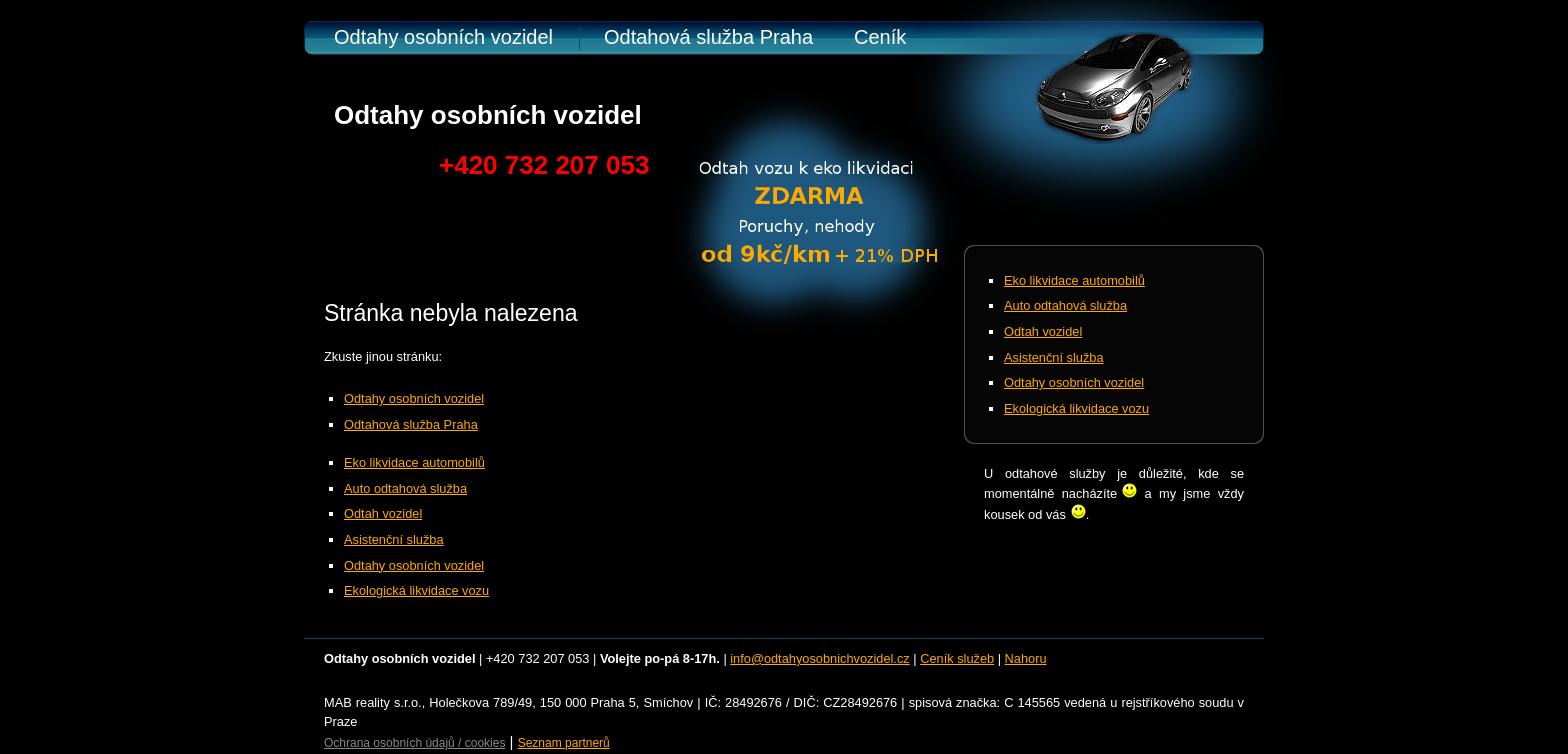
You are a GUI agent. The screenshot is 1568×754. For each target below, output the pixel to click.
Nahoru (1026, 658)
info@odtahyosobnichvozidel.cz (819, 658)
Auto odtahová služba (405, 488)
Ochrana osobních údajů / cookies (414, 743)
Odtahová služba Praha (708, 37)
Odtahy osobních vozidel (443, 37)
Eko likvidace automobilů (414, 462)
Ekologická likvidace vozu (416, 590)
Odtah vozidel (383, 513)
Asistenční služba (394, 539)
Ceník (880, 37)
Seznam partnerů (564, 743)
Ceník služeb (957, 658)
